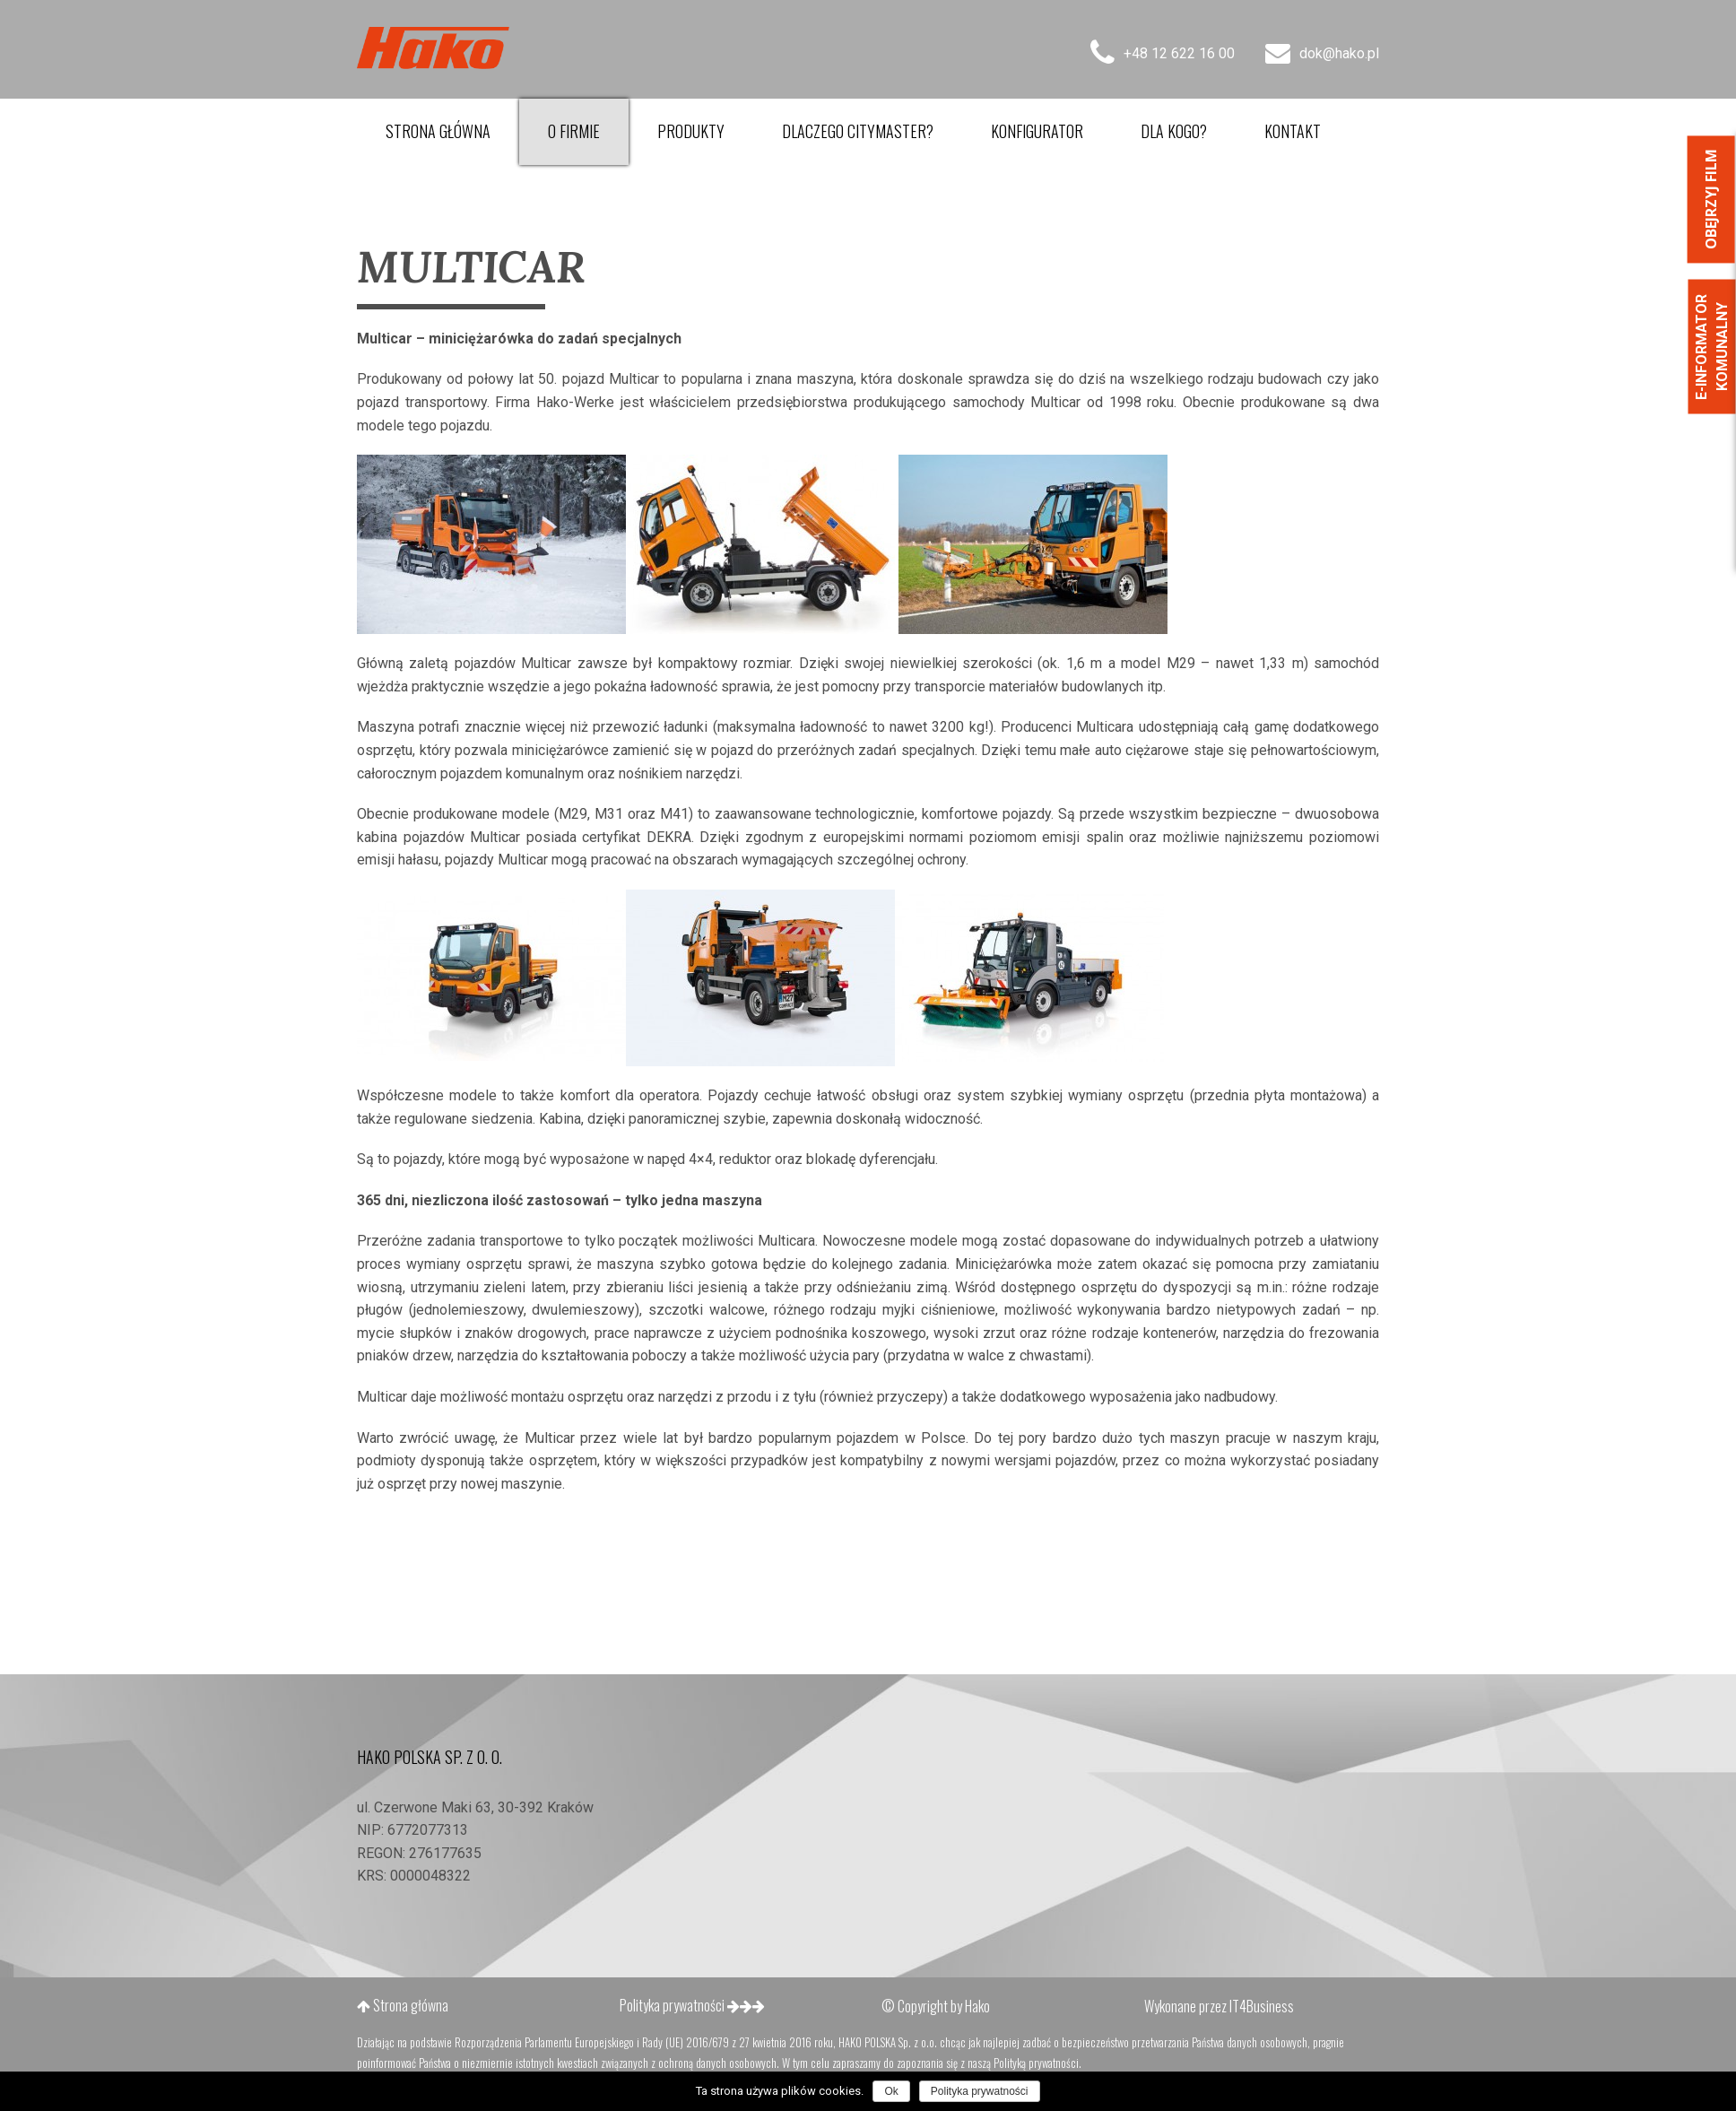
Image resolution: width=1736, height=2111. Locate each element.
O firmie (574, 131)
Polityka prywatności (692, 2005)
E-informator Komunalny (1711, 347)
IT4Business (1261, 2006)
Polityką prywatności (1036, 2063)
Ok (891, 2091)
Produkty (691, 131)
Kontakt (1292, 131)
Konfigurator (1037, 131)
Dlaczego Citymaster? (857, 131)
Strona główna (438, 131)
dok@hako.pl (1322, 53)
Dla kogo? (1174, 131)
